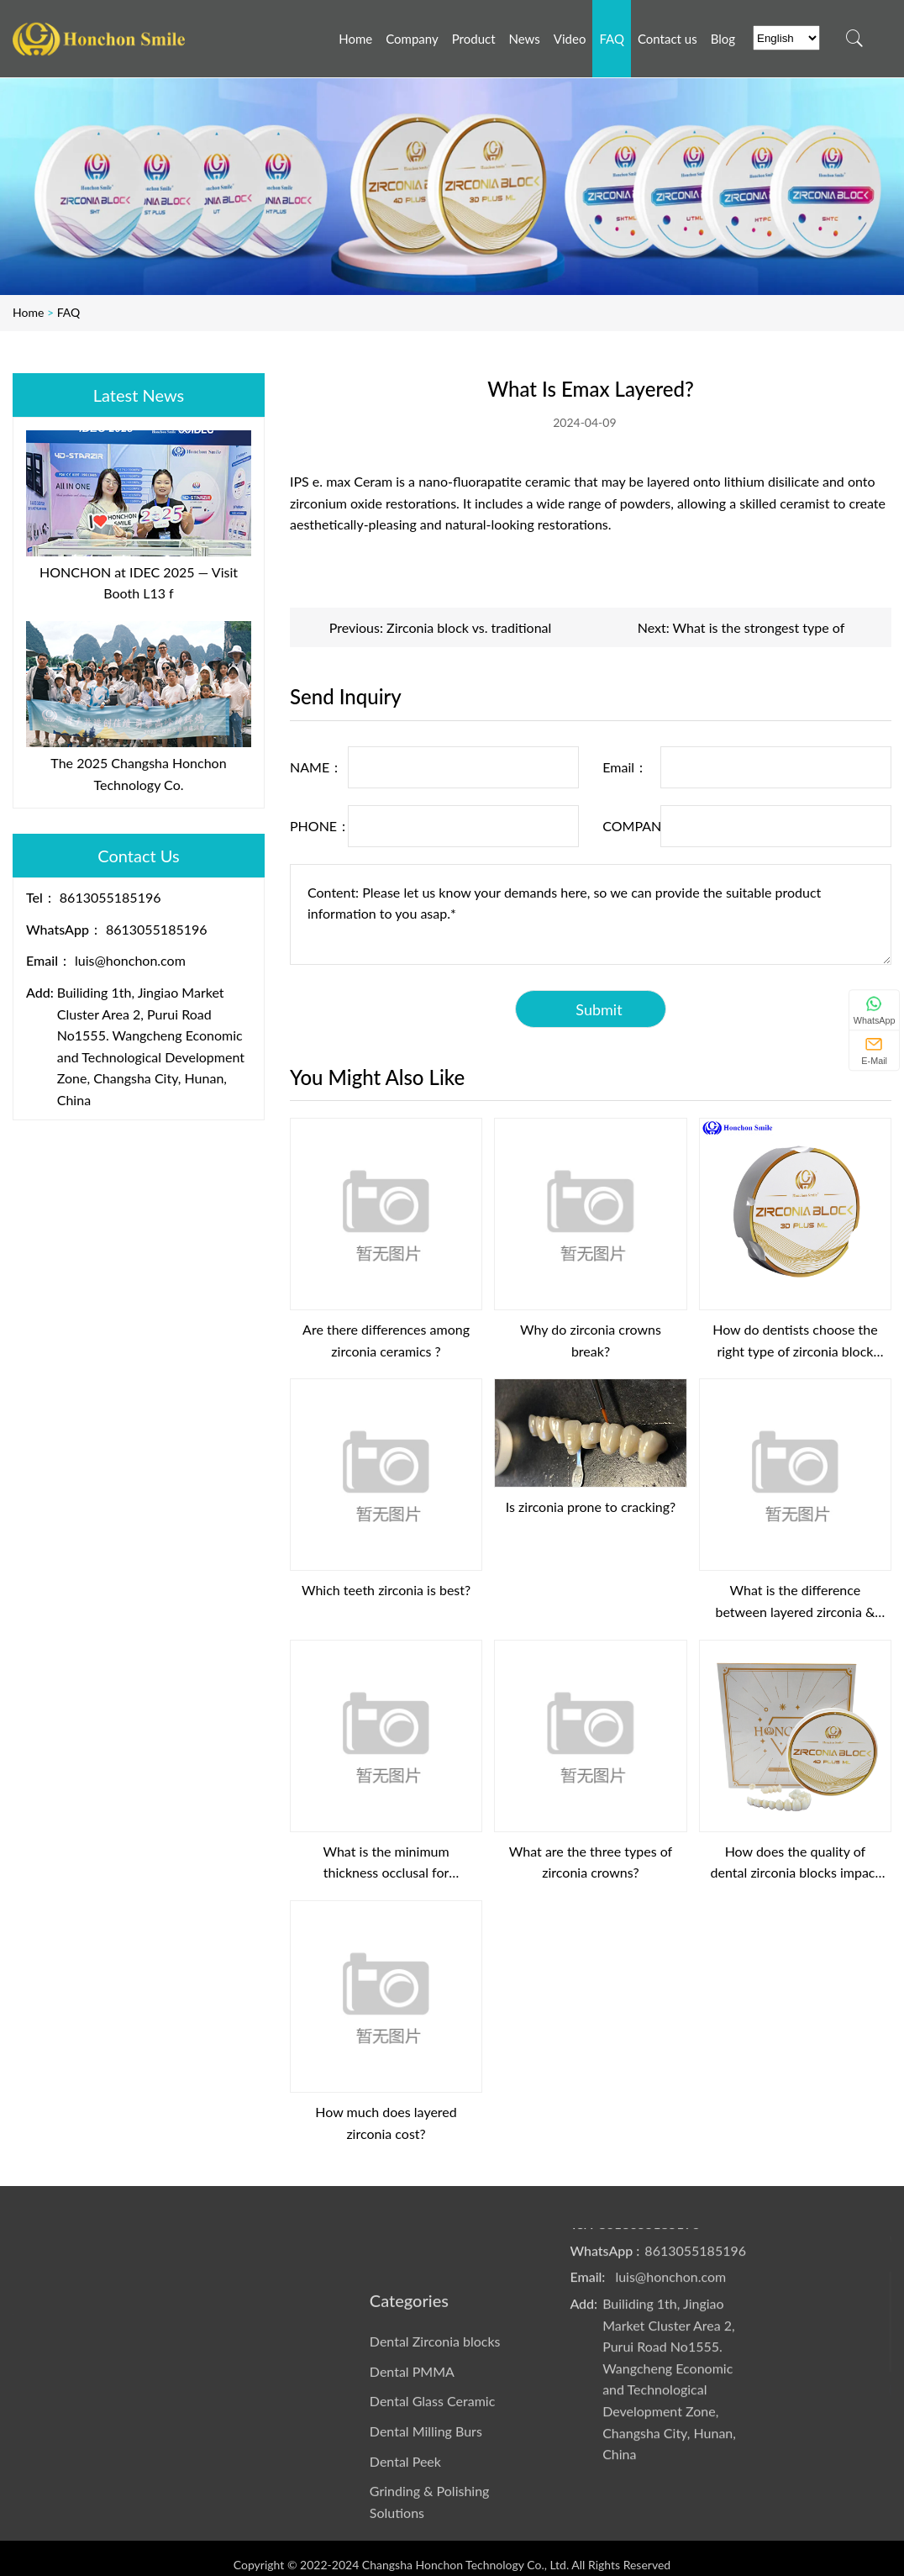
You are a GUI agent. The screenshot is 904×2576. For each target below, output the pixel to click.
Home (28, 312)
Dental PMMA (412, 2476)
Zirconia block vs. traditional (468, 627)
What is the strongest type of (759, 627)
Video (230, 2238)
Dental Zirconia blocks (435, 2446)
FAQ (69, 312)
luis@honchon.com (130, 960)
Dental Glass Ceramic (432, 2507)
